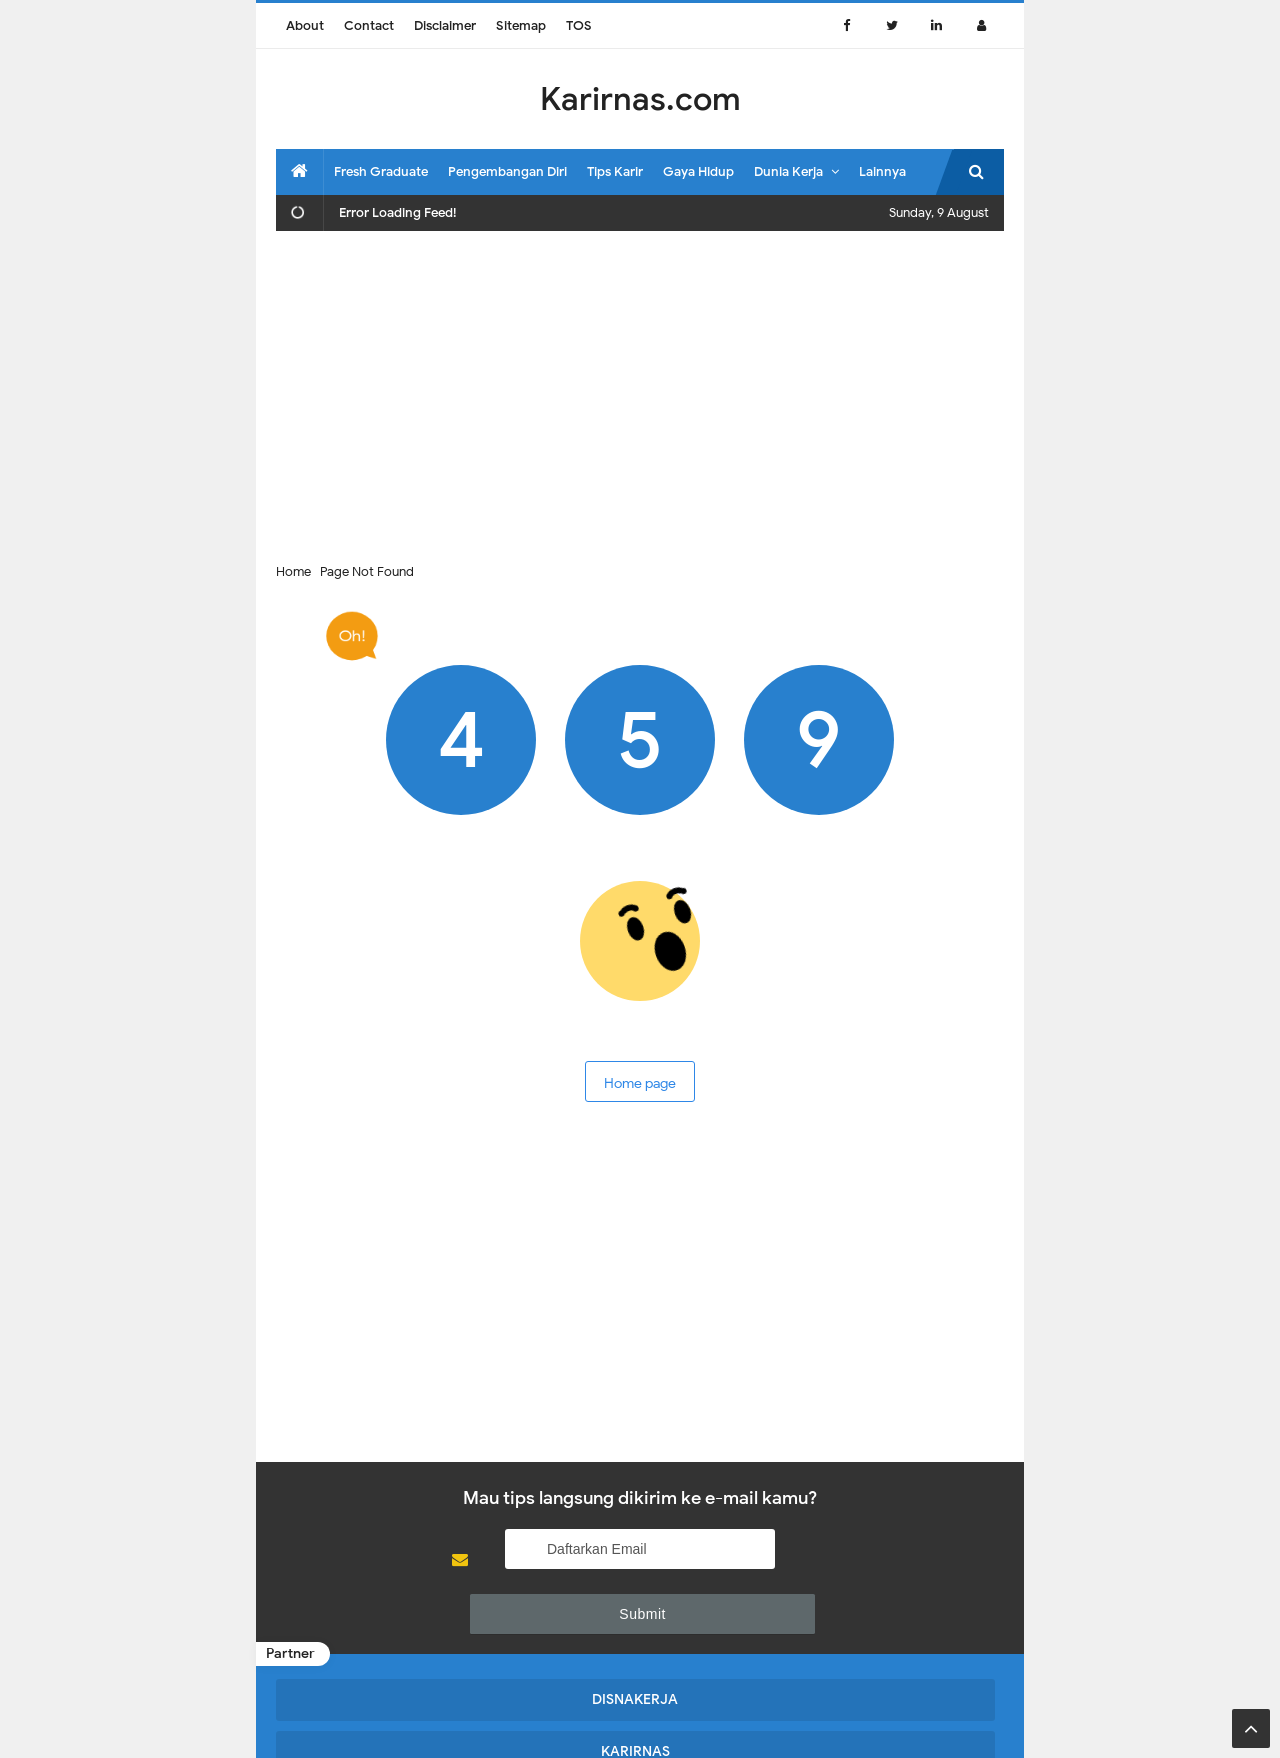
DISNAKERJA (363, 1644)
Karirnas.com (639, 1720)
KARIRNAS (546, 1644)
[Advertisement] (640, 391)
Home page (640, 1078)
